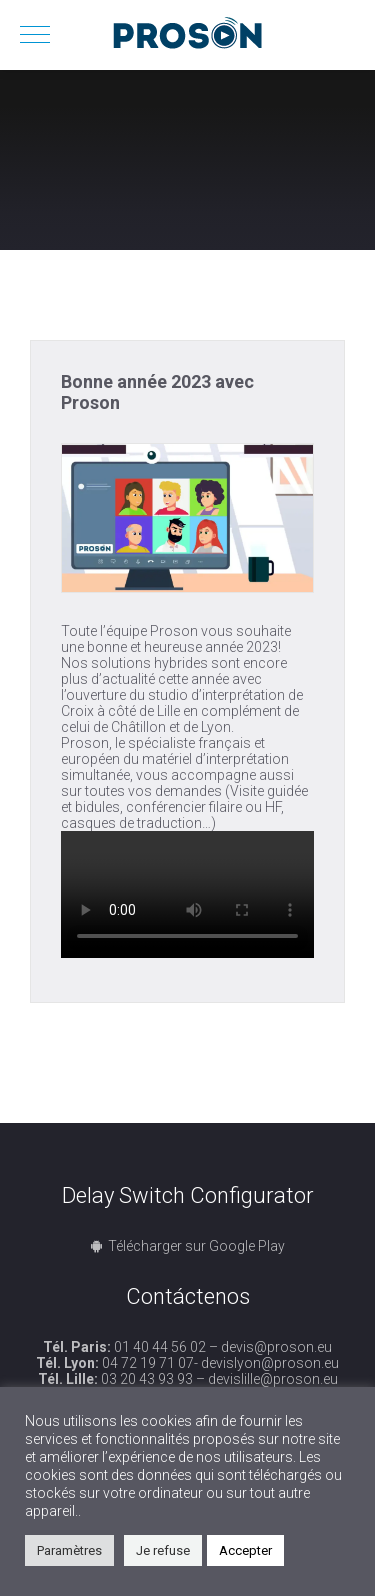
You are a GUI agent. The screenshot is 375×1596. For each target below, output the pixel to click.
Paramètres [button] (69, 1550)
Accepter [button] (245, 1550)
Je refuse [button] (163, 1550)
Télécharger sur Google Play (196, 1246)
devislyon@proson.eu (270, 1363)
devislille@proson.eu (273, 1379)
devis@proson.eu (276, 1347)
